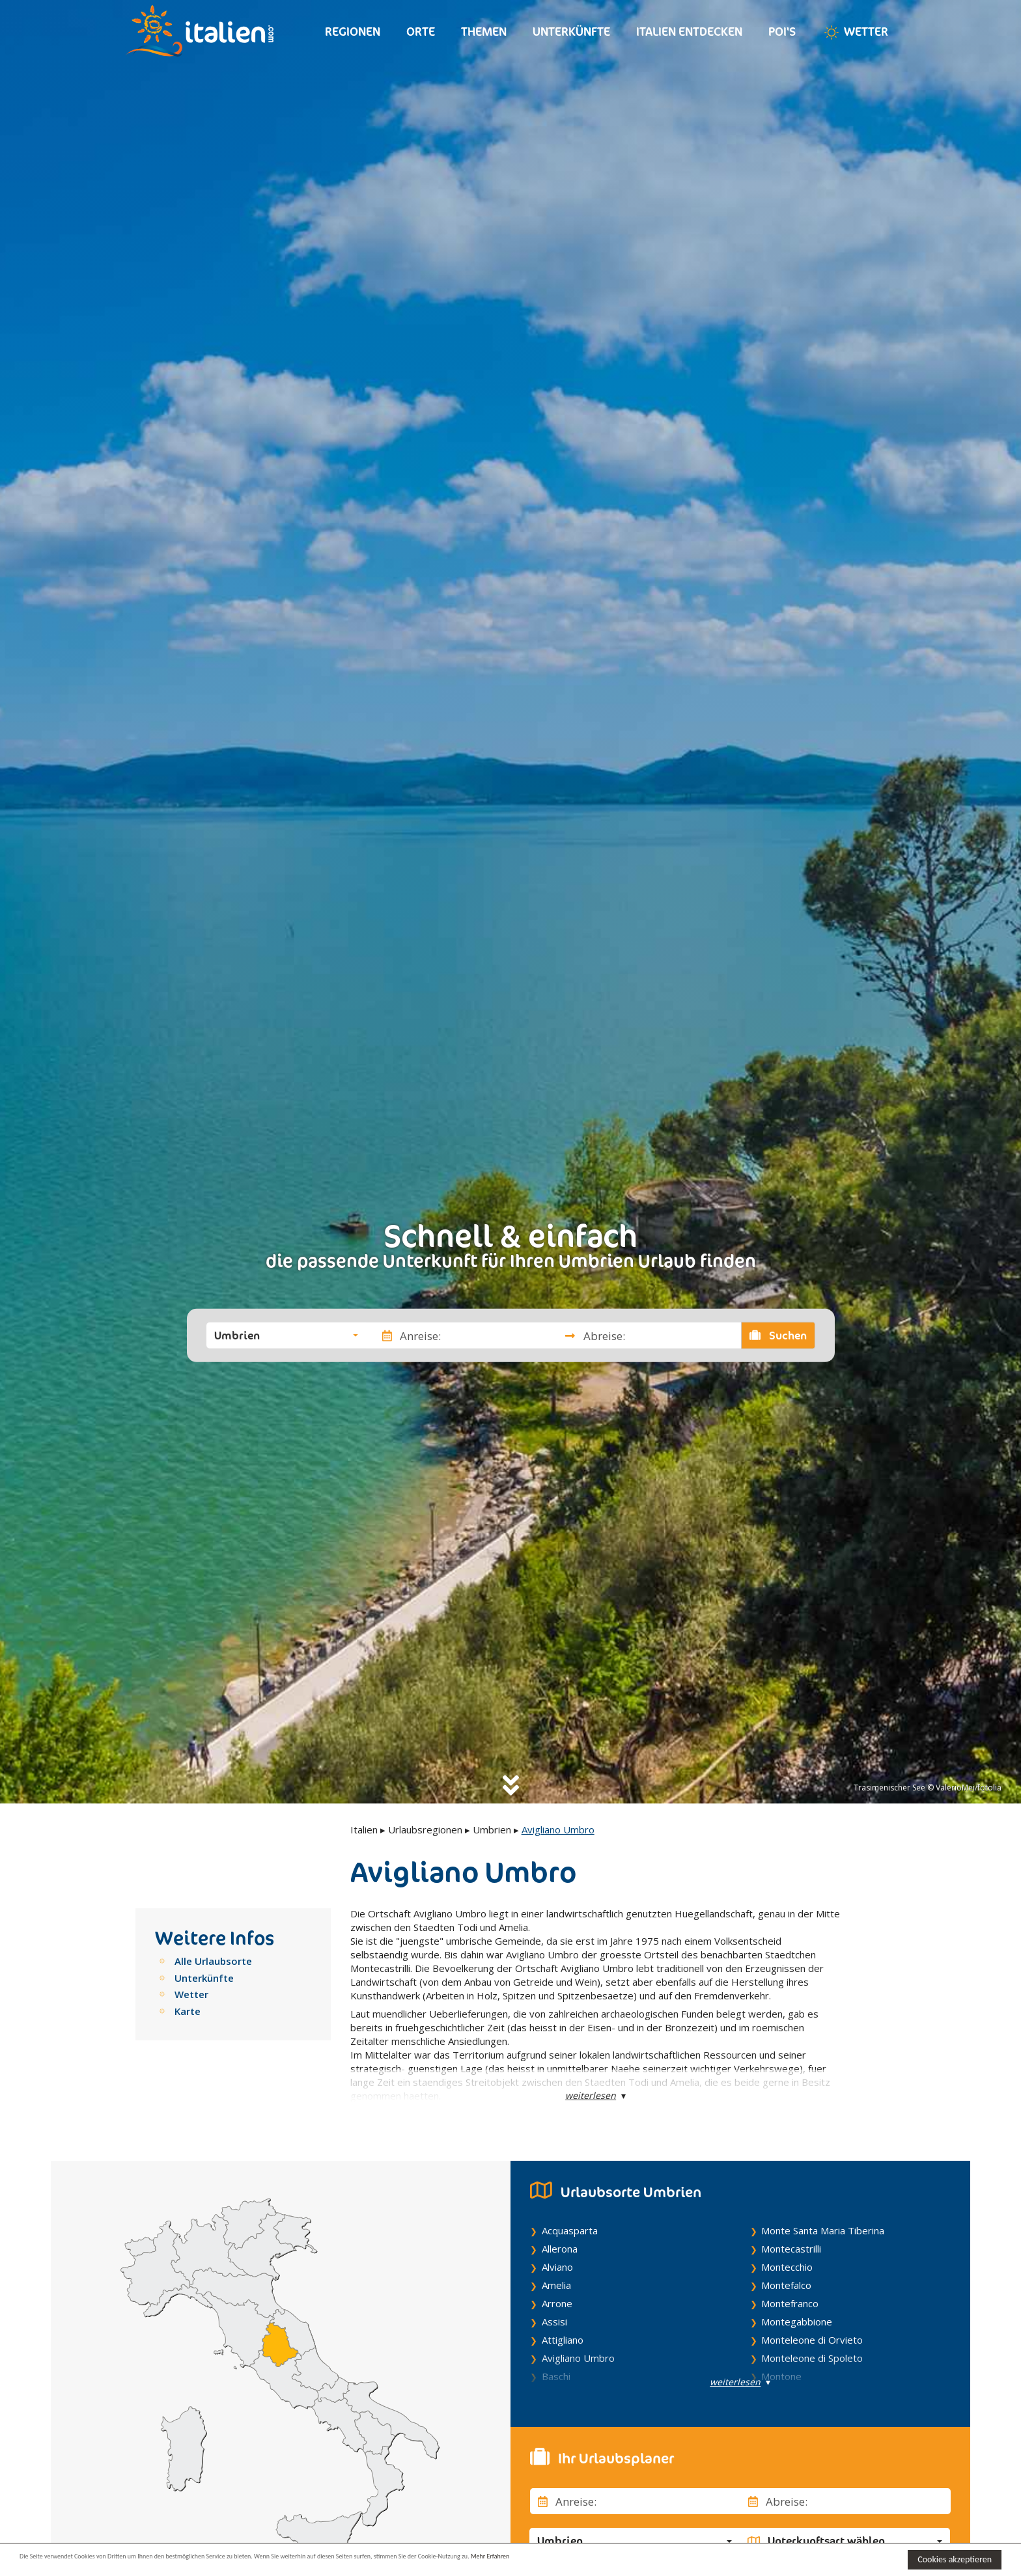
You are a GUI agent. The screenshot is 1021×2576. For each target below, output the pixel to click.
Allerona (560, 2248)
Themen (484, 31)
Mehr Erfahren (631, 2559)
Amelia (556, 2285)
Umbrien (492, 1829)
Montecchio (787, 2266)
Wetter (855, 32)
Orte (420, 31)
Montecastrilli (791, 2248)
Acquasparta (570, 2230)
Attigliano (562, 2339)
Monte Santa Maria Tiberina (822, 2230)
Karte (188, 2011)
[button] (286, 1335)
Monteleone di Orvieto (812, 2339)
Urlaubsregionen (425, 1829)
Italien (364, 1829)
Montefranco (789, 2303)
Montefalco (786, 2285)
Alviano (557, 2266)
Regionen (352, 31)
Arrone (557, 2303)
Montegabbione (796, 2321)
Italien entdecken (689, 31)
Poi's (782, 31)
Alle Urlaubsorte (213, 1960)
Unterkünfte (571, 31)
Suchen (778, 1335)
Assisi (554, 2321)
